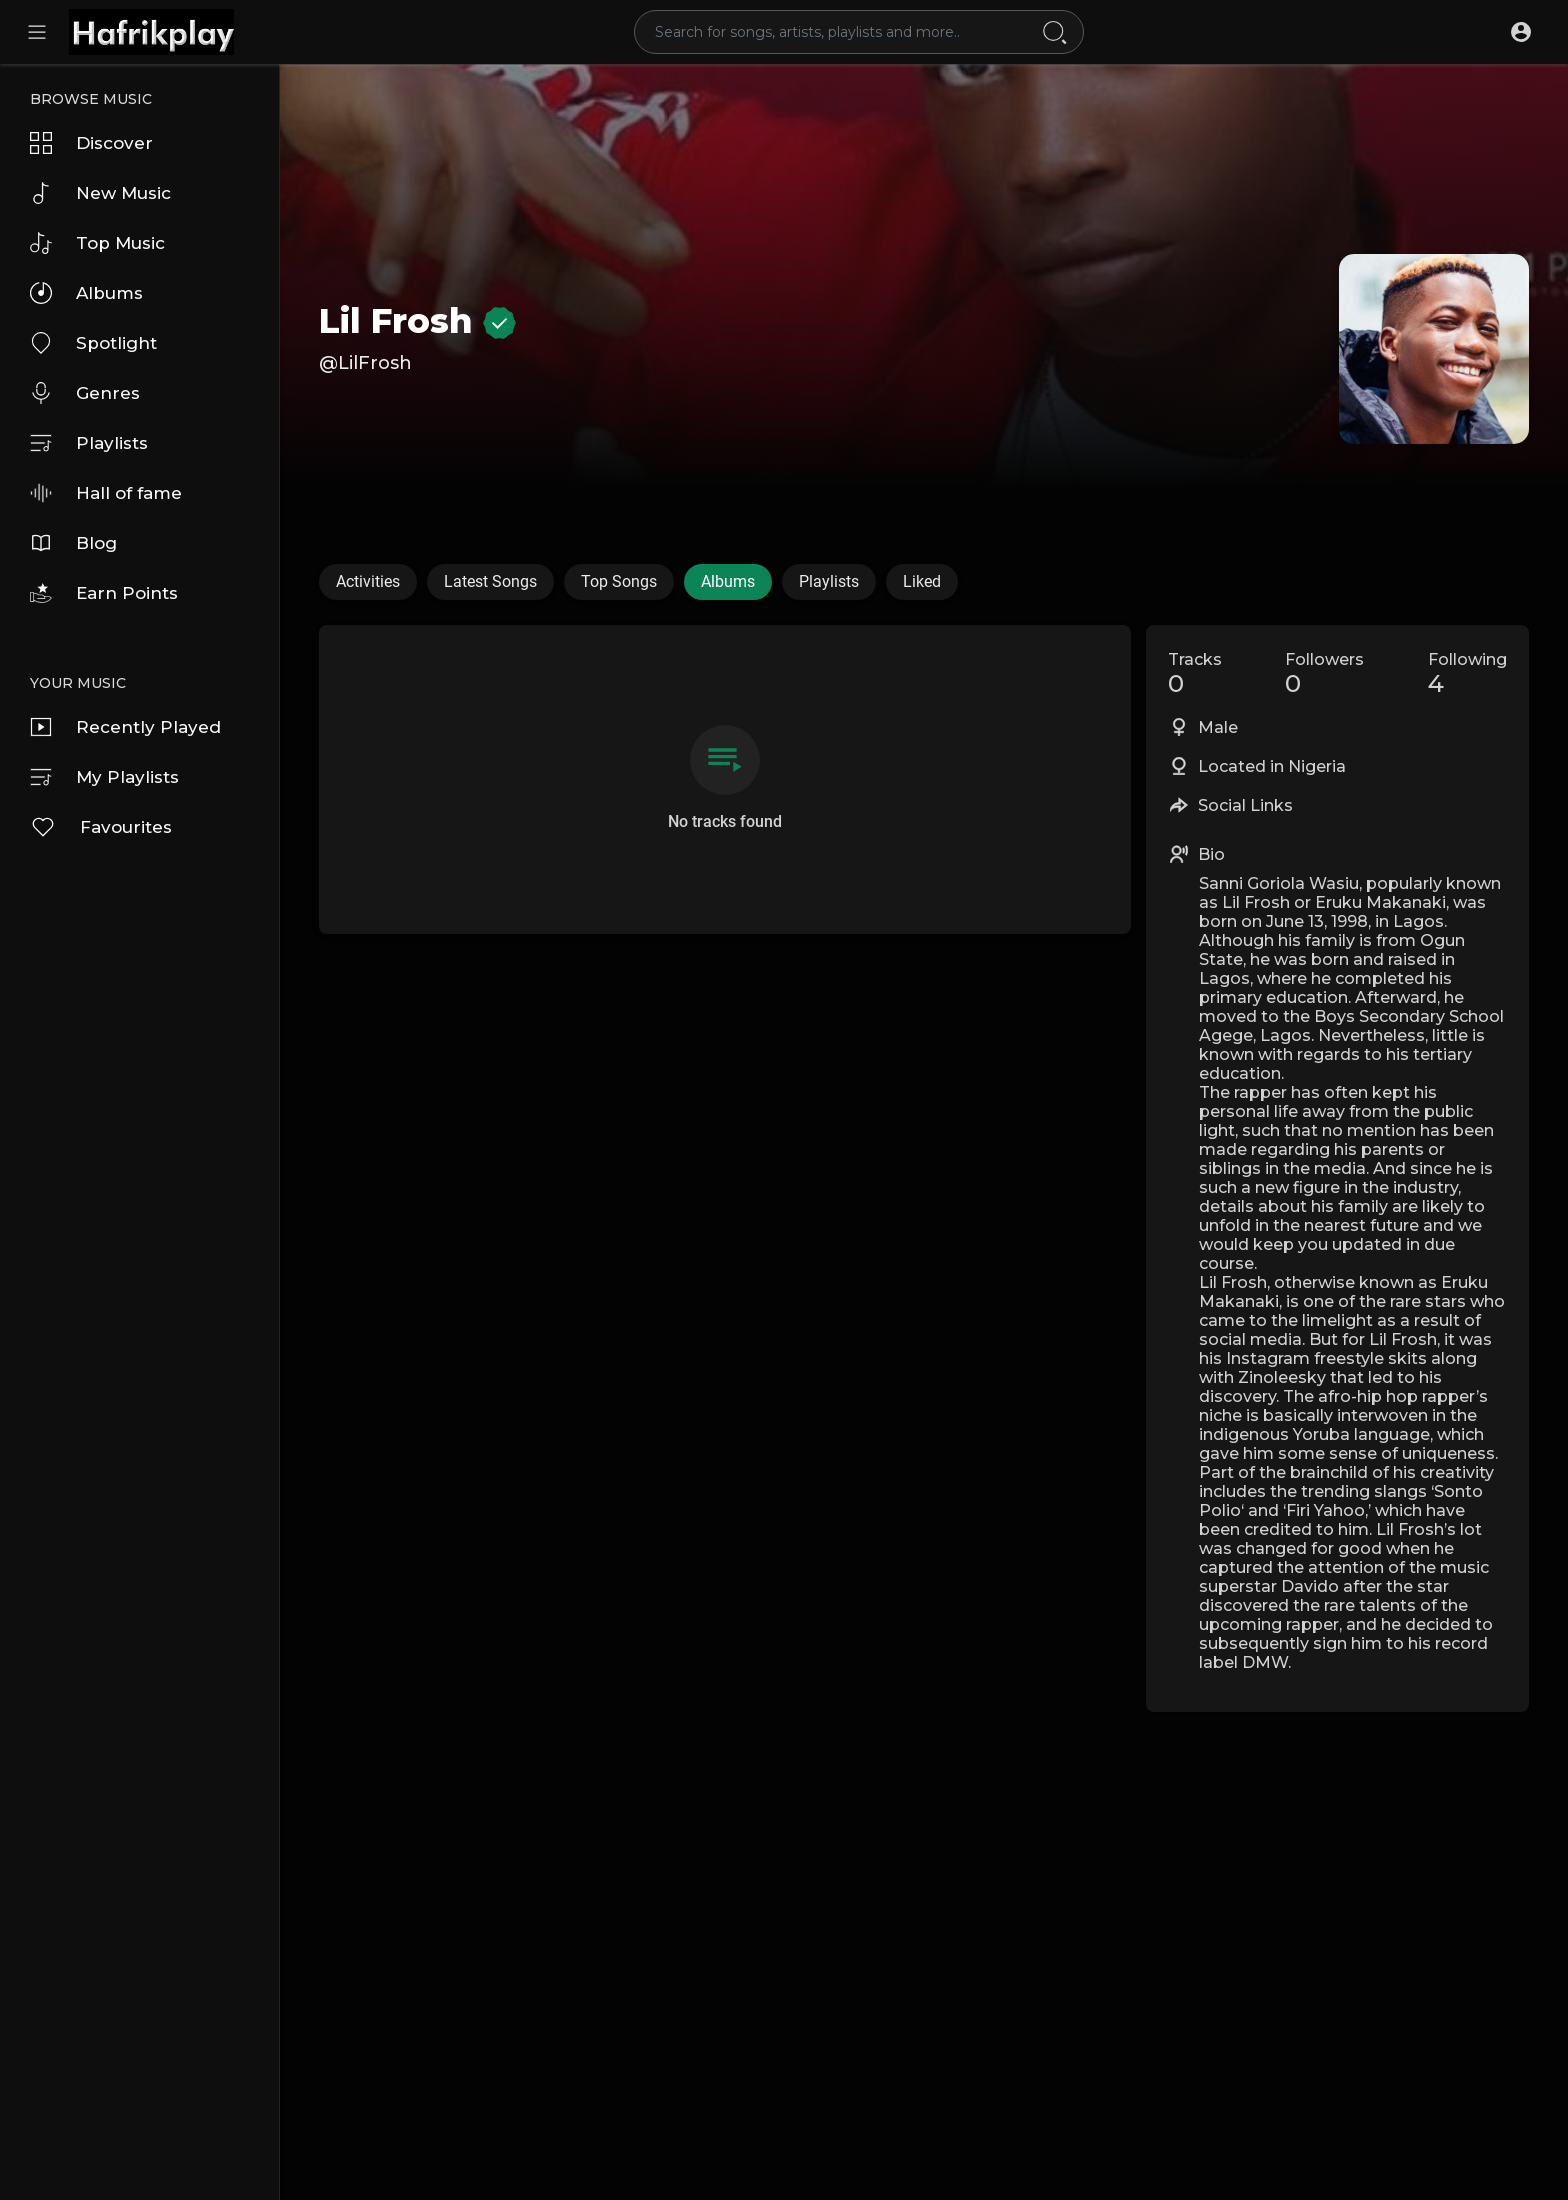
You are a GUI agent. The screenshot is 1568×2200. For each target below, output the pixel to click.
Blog (73, 543)
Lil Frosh (417, 321)
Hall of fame (106, 493)
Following (1467, 674)
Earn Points (104, 593)
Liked (922, 581)
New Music (100, 193)
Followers (1324, 674)
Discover (91, 143)
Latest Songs (490, 581)
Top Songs (619, 581)
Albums (86, 293)
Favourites (101, 827)
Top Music (97, 243)
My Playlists (104, 777)
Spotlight (93, 343)
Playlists (89, 443)
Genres (85, 393)
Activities (368, 581)
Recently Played (125, 727)
